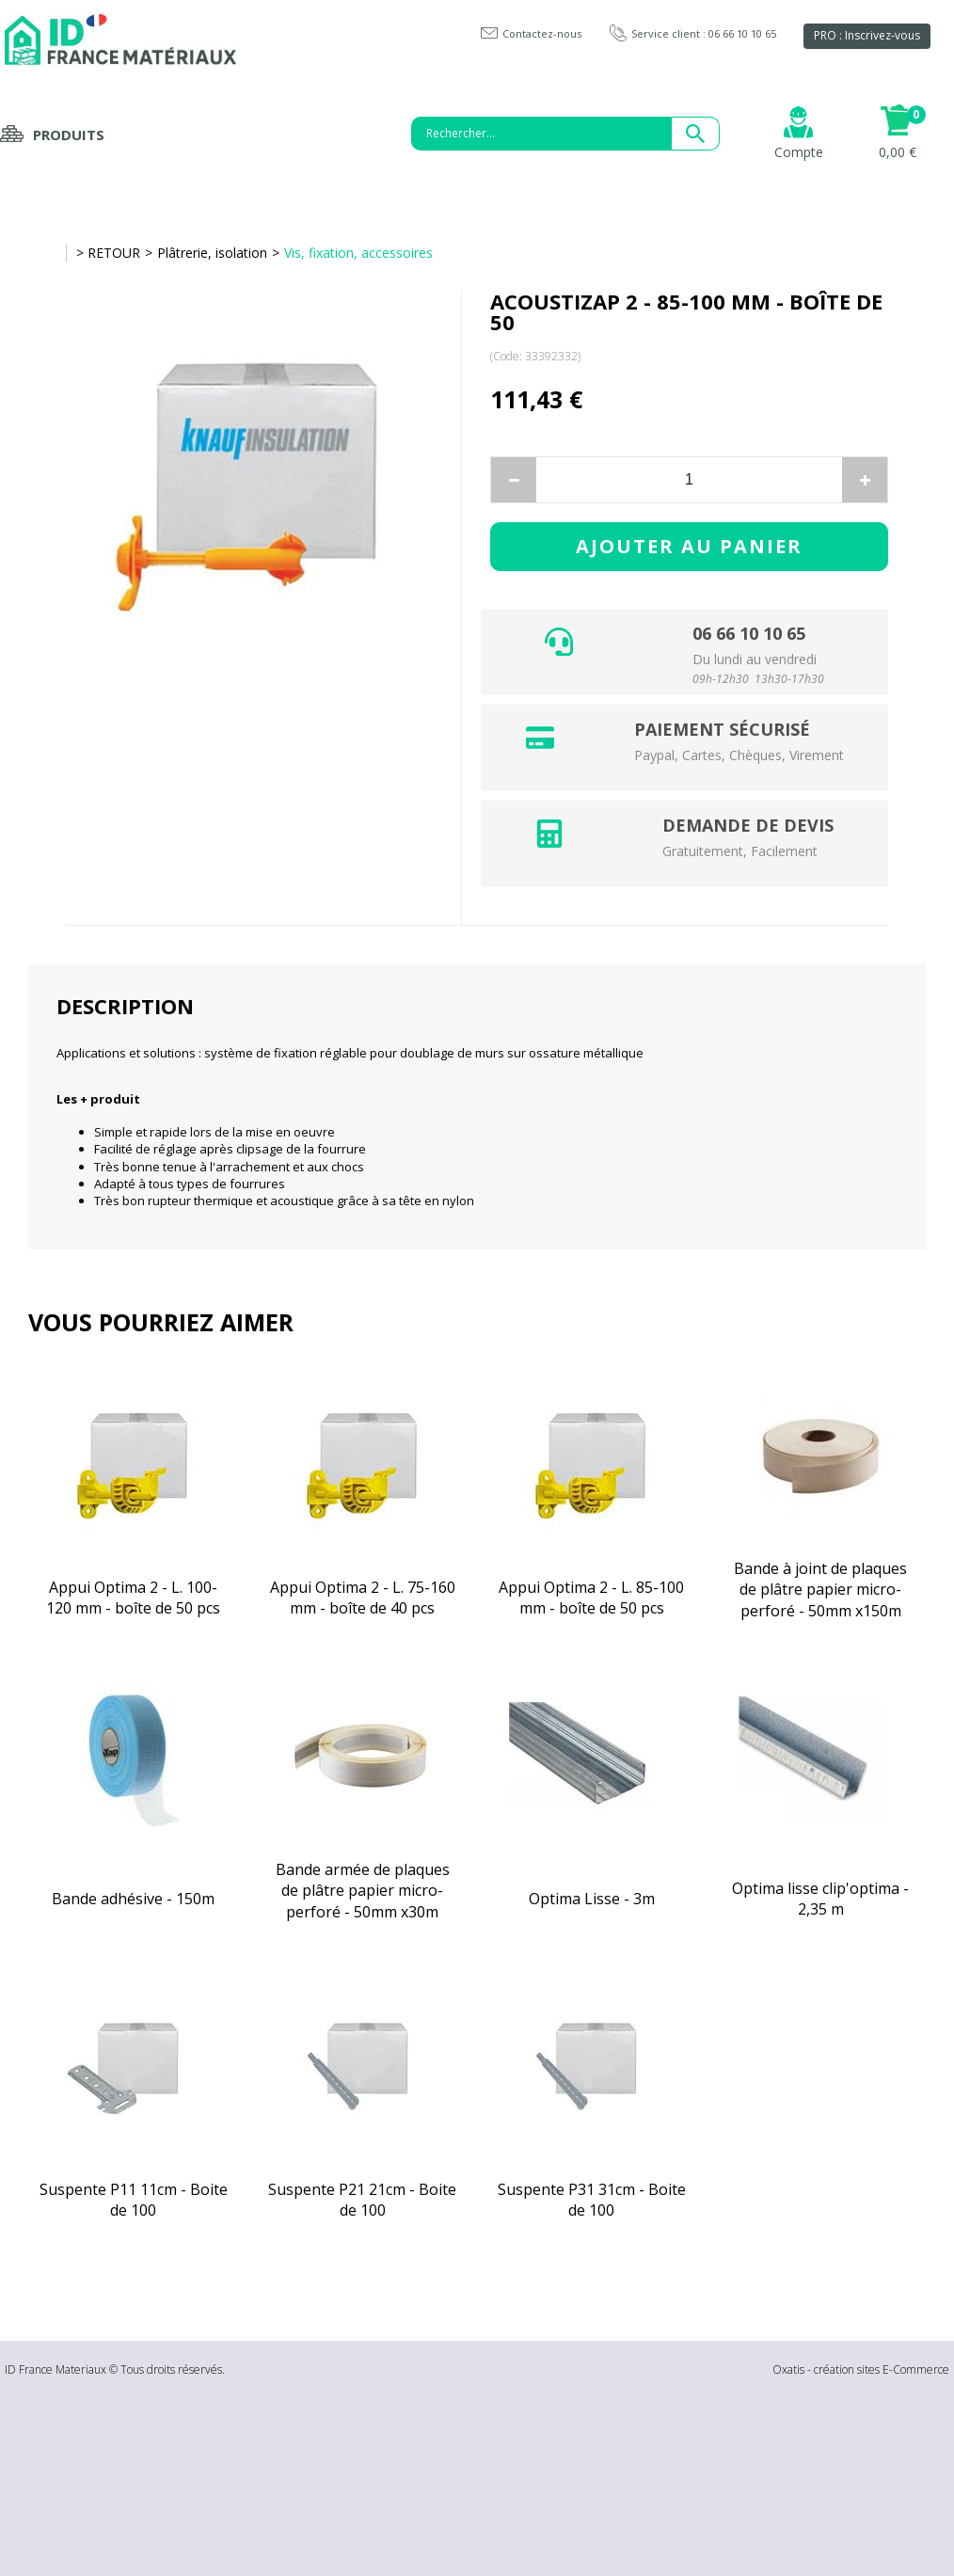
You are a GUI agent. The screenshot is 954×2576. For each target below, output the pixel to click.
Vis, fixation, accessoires (358, 253)
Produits (68, 134)
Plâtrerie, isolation (212, 253)
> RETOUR (108, 253)
